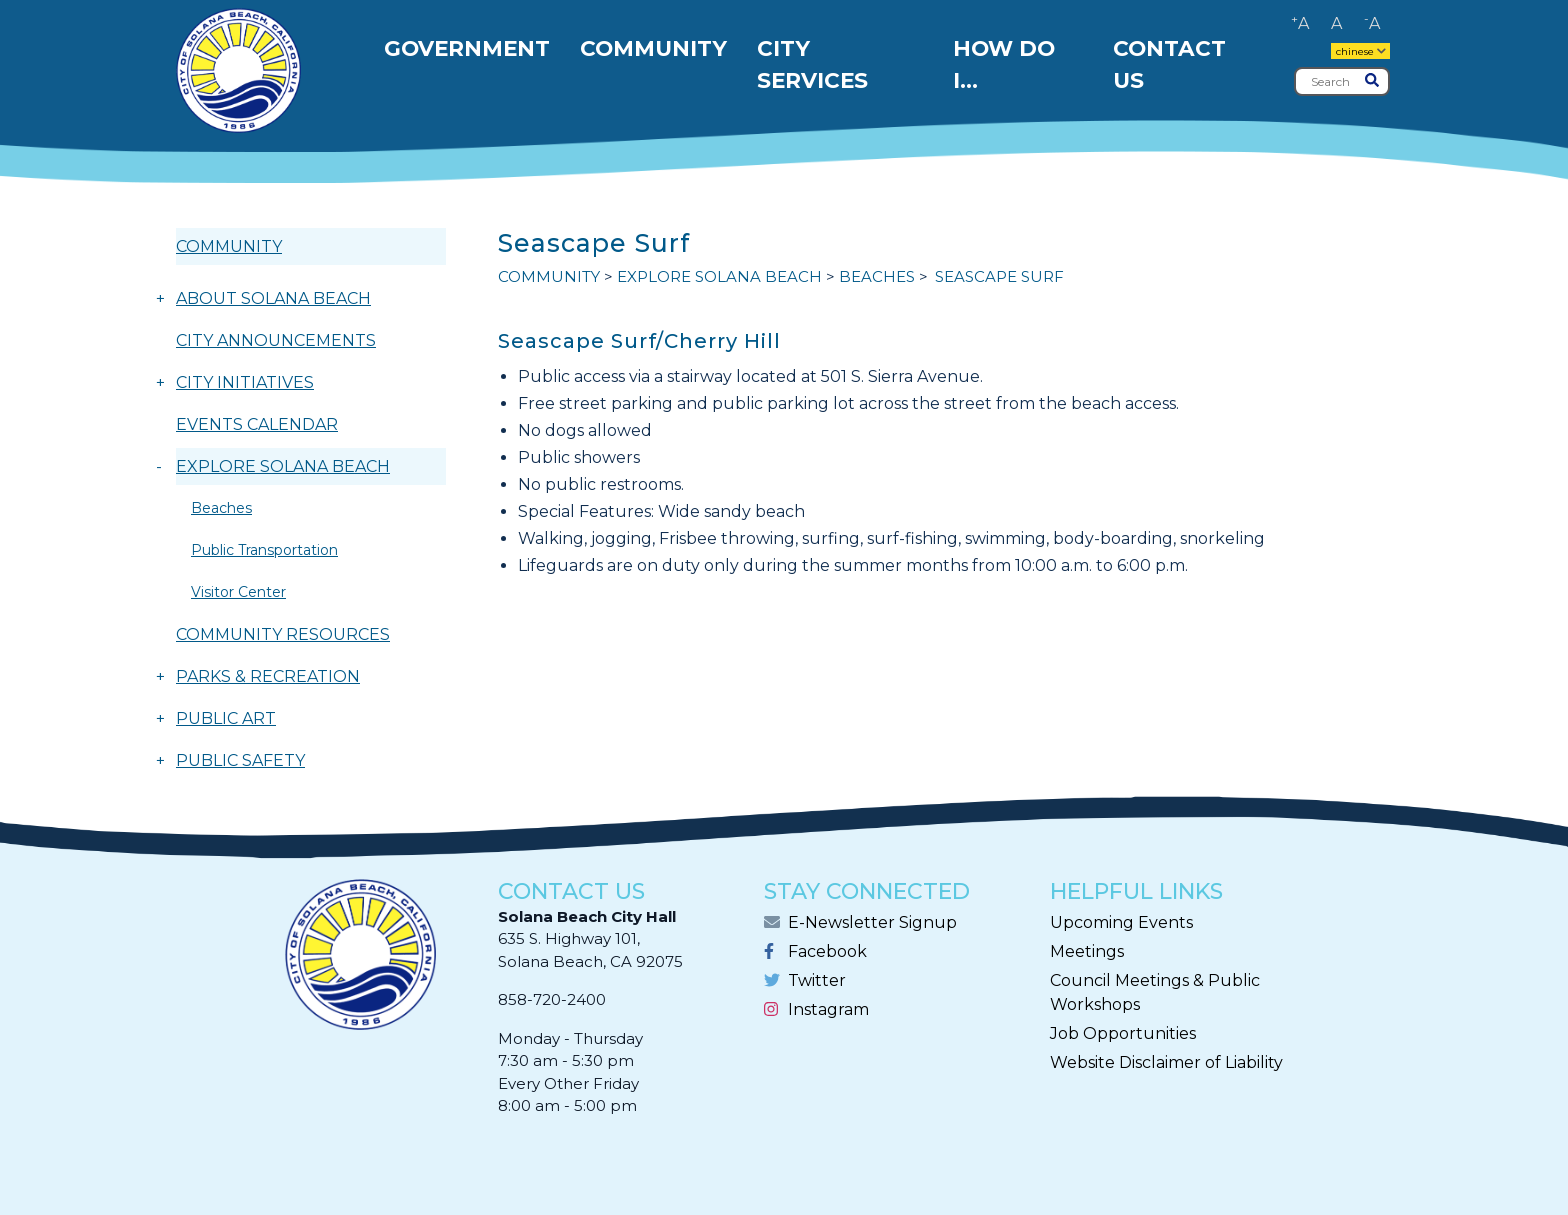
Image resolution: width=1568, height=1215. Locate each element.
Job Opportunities (1123, 1033)
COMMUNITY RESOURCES (283, 634)
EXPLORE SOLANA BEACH (283, 466)
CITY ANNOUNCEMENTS (276, 340)
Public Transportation (264, 550)
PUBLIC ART (226, 718)
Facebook (827, 951)
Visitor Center (238, 592)
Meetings (1087, 951)
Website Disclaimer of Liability (1166, 1062)
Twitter (817, 980)
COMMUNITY (229, 246)
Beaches (221, 508)
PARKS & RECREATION (268, 676)
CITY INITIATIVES (245, 382)
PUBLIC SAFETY (240, 760)
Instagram (828, 1009)
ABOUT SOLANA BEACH (273, 298)
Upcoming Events (1121, 922)
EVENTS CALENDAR (257, 424)
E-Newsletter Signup (872, 922)
